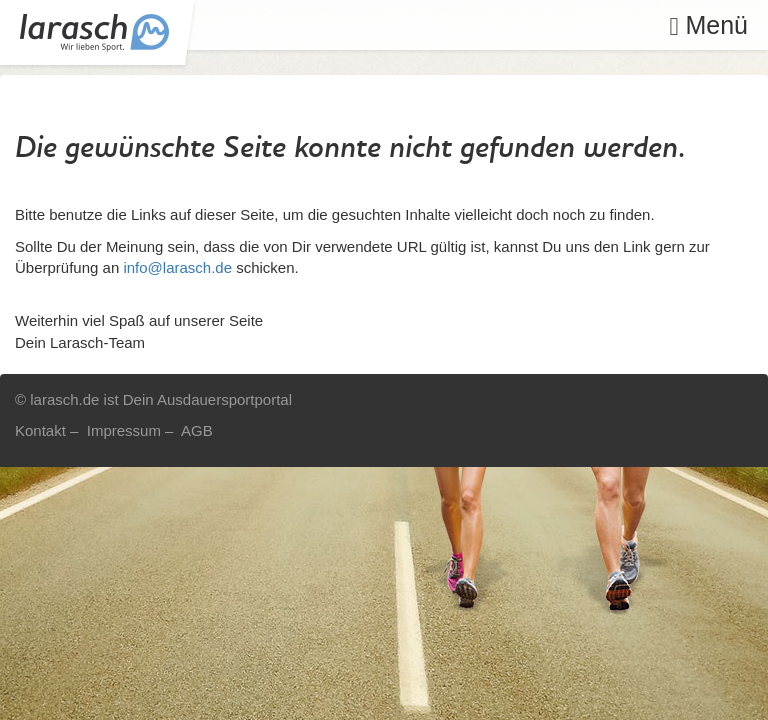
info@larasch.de (177, 267)
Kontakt (40, 430)
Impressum (124, 430)
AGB (197, 430)
